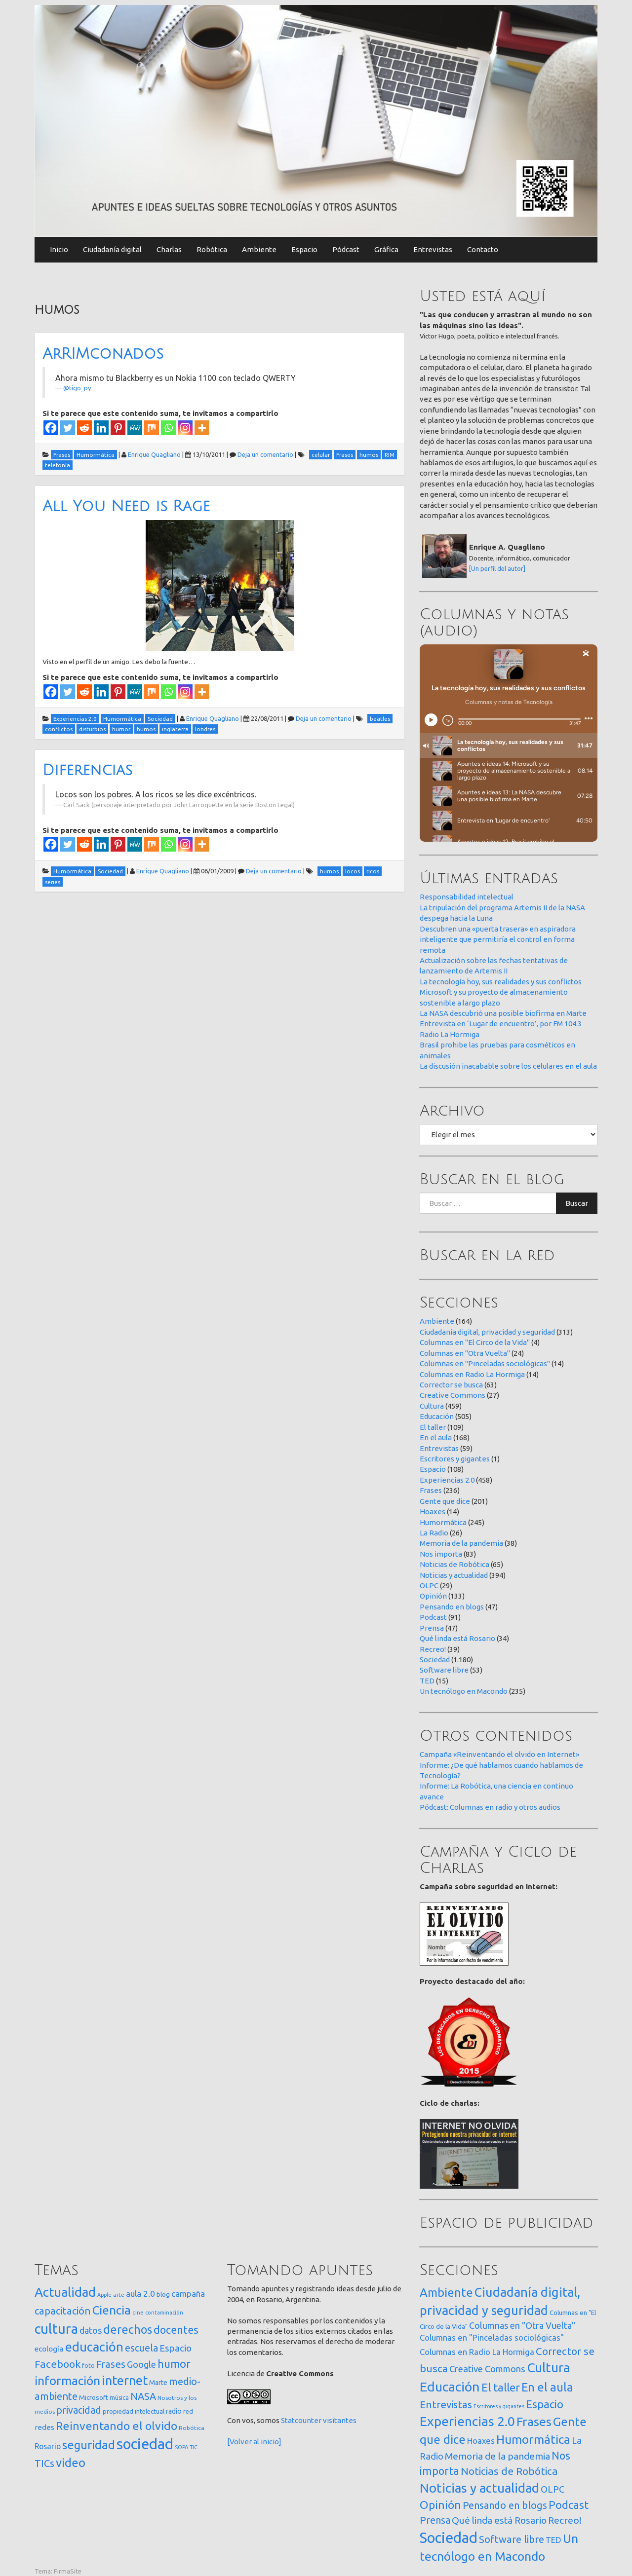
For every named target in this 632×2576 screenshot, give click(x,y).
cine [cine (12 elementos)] (138, 2312)
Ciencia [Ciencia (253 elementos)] (111, 2310)
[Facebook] (50, 427)
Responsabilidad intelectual (467, 897)
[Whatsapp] (168, 427)
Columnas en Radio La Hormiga (472, 1374)
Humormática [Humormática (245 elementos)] (533, 2439)
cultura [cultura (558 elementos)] (56, 2328)
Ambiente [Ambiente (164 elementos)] (446, 2292)
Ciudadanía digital (112, 249)
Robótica (212, 249)
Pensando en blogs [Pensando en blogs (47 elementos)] (505, 2505)
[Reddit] (84, 427)
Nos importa (441, 1554)
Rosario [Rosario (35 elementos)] (48, 2446)
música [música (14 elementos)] (119, 2397)
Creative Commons (452, 1395)
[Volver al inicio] (254, 2441)
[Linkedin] (101, 427)
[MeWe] (134, 427)
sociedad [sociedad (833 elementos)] (145, 2444)
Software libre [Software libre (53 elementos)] (511, 2539)
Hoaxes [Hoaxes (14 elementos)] (481, 2440)
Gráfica (386, 249)
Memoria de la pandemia (461, 1543)
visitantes (339, 2420)
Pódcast (345, 249)
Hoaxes (432, 1511)
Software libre (444, 1670)
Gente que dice (445, 1501)
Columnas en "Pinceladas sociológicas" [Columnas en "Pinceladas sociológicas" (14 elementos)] (492, 2337)
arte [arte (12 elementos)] (118, 2294)
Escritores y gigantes (455, 1459)
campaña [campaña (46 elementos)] (188, 2293)
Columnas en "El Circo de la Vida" (475, 1342)
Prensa (432, 1628)
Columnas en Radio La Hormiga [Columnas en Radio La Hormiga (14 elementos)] (477, 2352)
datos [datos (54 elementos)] (90, 2330)
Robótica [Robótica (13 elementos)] (191, 2428)
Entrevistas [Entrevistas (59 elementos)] (446, 2404)
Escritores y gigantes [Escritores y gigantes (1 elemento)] (499, 2406)
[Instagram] (185, 427)
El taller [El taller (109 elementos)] (500, 2387)
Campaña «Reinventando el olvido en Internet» (499, 1754)
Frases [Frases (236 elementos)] (534, 2421)
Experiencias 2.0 (447, 1480)
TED (427, 1681)
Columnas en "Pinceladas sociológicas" (485, 1363)
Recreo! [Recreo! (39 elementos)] (565, 2520)
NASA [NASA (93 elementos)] (143, 2396)
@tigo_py (77, 387)
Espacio (304, 249)
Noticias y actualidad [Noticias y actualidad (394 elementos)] (479, 2488)
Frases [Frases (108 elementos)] (110, 2364)
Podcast (433, 1617)
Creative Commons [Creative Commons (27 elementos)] (487, 2369)
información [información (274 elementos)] (67, 2381)
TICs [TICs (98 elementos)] (44, 2463)
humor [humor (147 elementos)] (174, 2364)
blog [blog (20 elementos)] (163, 2294)
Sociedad (435, 1659)
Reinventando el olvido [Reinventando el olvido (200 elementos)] (116, 2425)
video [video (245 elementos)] (70, 2462)
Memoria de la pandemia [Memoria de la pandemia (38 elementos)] (497, 2456)
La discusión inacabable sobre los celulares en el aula (508, 1066)
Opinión (433, 1596)
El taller (433, 1427)
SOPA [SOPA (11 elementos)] (181, 2447)
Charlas (169, 249)
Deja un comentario (265, 454)
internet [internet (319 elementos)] (125, 2380)
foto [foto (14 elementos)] (88, 2365)
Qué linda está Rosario (457, 1638)
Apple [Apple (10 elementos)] (104, 2295)
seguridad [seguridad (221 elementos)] (88, 2444)
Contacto (482, 249)
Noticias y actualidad (454, 1575)
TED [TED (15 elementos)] (553, 2539)
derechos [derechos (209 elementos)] (127, 2329)
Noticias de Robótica (454, 1564)
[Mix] (151, 427)
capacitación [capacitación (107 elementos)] (63, 2310)
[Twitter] (67, 427)
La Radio (434, 1533)
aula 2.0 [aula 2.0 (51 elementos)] (140, 2293)
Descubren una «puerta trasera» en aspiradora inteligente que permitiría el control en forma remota (498, 939)
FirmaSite (67, 2571)
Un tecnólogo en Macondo (464, 1691)
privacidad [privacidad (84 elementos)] (78, 2410)
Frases (431, 1490)
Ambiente (259, 249)
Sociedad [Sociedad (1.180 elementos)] (448, 2538)
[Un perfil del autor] (497, 568)
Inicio (59, 249)
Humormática (443, 1522)
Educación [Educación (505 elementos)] (450, 2386)
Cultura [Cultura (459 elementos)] (548, 2367)
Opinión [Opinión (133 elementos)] (440, 2505)
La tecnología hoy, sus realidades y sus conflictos (501, 981)
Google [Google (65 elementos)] (141, 2364)
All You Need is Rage (126, 506)
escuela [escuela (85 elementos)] (141, 2348)
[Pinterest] (118, 427)
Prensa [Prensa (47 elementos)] (435, 2520)
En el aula (436, 1437)
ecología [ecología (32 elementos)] (49, 2349)
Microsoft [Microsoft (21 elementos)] (93, 2397)
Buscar (576, 1203)
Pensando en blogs (452, 1607)
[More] (202, 427)
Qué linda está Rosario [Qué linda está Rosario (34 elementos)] (499, 2520)
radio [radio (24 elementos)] (174, 2411)
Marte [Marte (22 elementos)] (158, 2383)
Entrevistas (432, 249)
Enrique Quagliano (154, 454)
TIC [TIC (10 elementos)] (194, 2447)
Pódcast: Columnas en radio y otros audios (490, 1807)
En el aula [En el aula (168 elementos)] (547, 2387)
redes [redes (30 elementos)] (44, 2427)
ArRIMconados (102, 354)
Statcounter (301, 2420)
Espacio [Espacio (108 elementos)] (544, 2404)
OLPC (429, 1585)
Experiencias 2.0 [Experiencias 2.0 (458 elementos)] (467, 2421)
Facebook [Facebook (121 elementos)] (57, 2364)
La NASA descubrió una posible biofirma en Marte (503, 1013)
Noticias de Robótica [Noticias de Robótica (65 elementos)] (509, 2471)
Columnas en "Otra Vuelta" (465, 1353)
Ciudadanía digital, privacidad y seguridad (487, 1332)
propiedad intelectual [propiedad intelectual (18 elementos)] (133, 2411)
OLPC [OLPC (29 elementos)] (552, 2489)
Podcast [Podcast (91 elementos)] (569, 2505)
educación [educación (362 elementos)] (94, 2347)
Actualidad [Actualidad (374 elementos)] (65, 2292)
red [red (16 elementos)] (188, 2411)
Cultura (432, 1406)
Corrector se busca (451, 1385)
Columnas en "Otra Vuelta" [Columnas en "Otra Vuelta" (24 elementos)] (522, 2325)
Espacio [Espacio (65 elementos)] (175, 2348)
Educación (437, 1416)
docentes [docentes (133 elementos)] (176, 2330)
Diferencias (87, 770)
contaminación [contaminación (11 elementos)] (164, 2312)
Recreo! (433, 1649)
